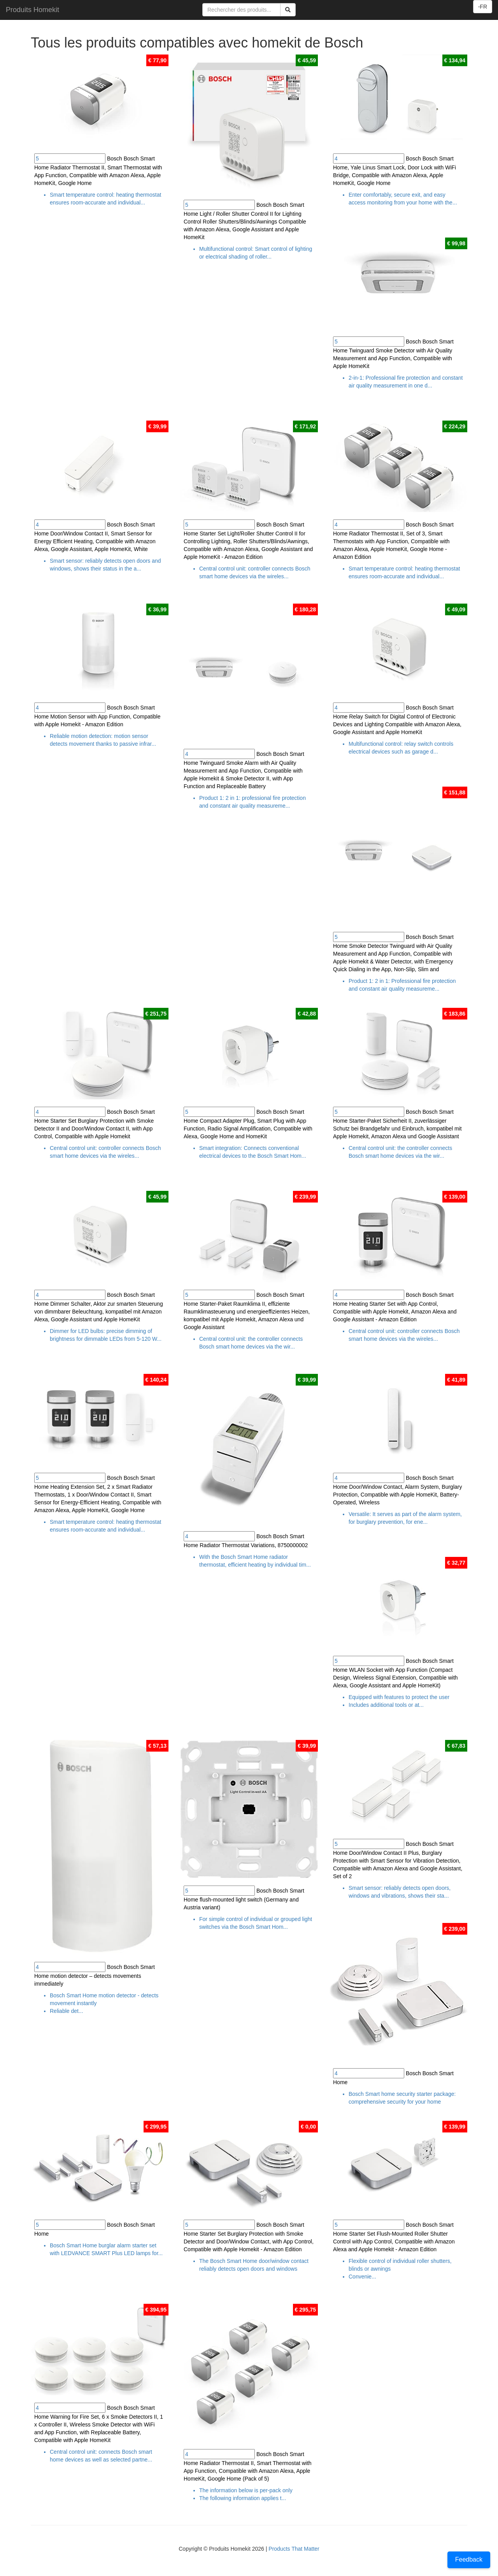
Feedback (468, 2559)
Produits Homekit (32, 10)
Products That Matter (293, 2549)
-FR (482, 7)
